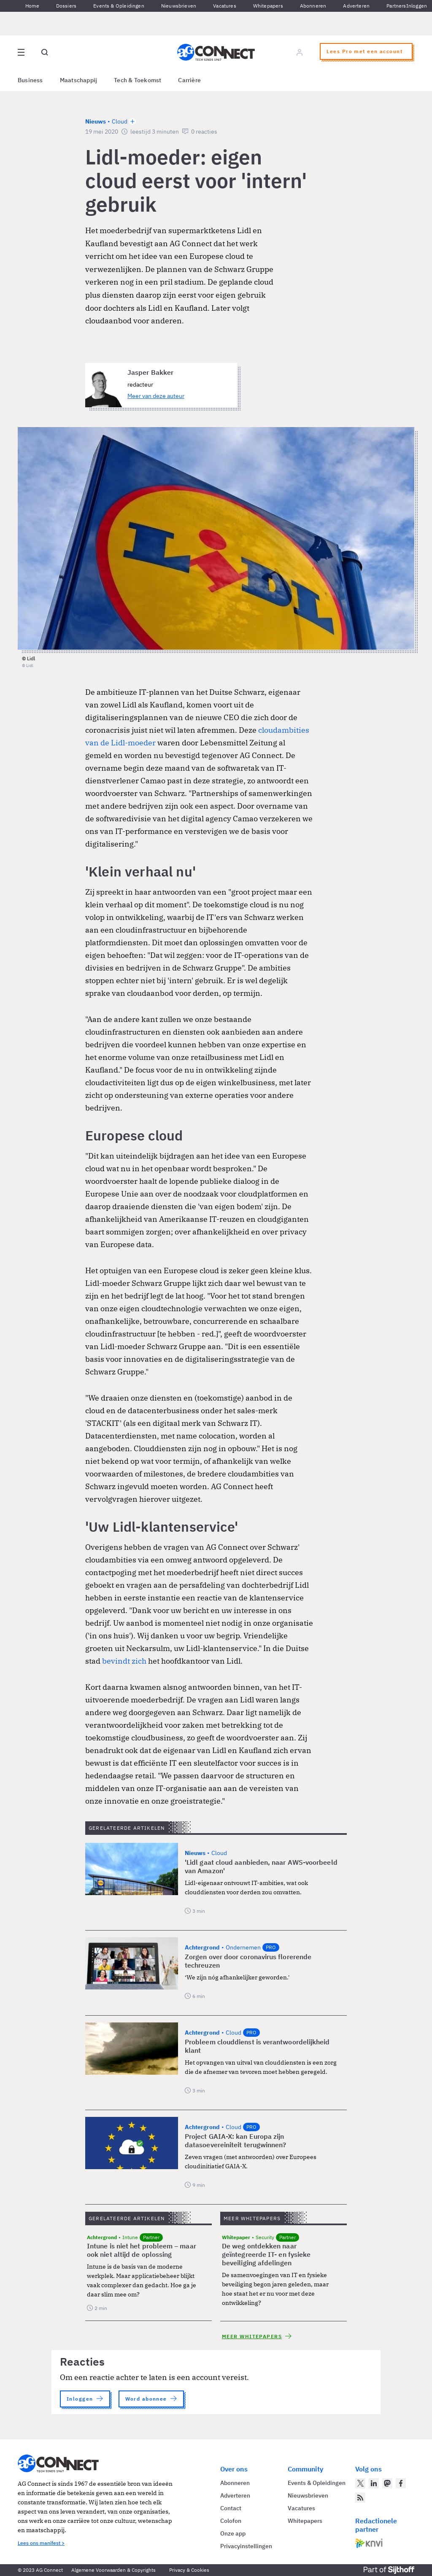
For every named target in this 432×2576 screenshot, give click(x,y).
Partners (396, 6)
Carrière (189, 80)
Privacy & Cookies (189, 2570)
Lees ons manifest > (41, 2543)
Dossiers (66, 6)
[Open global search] (44, 52)
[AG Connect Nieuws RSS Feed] (360, 2498)
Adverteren (356, 6)
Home (32, 6)
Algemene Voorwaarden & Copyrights (113, 2570)
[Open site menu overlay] (21, 52)
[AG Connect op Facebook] (401, 2483)
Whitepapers (268, 6)
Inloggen (416, 6)
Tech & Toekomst (137, 80)
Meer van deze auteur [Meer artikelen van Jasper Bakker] (155, 396)
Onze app (233, 2533)
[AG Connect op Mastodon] (387, 2483)
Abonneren (313, 6)
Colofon (230, 2521)
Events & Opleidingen (118, 6)
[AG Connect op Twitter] (360, 2483)
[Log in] (299, 52)
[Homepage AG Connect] (216, 52)
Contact (230, 2508)
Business (30, 80)
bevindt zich (124, 1661)
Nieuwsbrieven (178, 6)
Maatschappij (78, 80)
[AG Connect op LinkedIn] (374, 2483)
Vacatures (224, 6)
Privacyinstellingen (246, 2546)
